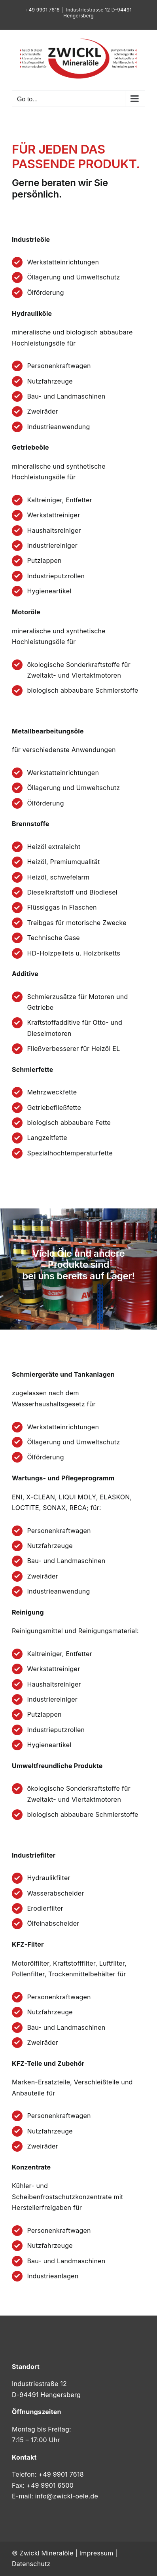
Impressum (96, 2553)
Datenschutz (31, 2564)
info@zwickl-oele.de (66, 2496)
